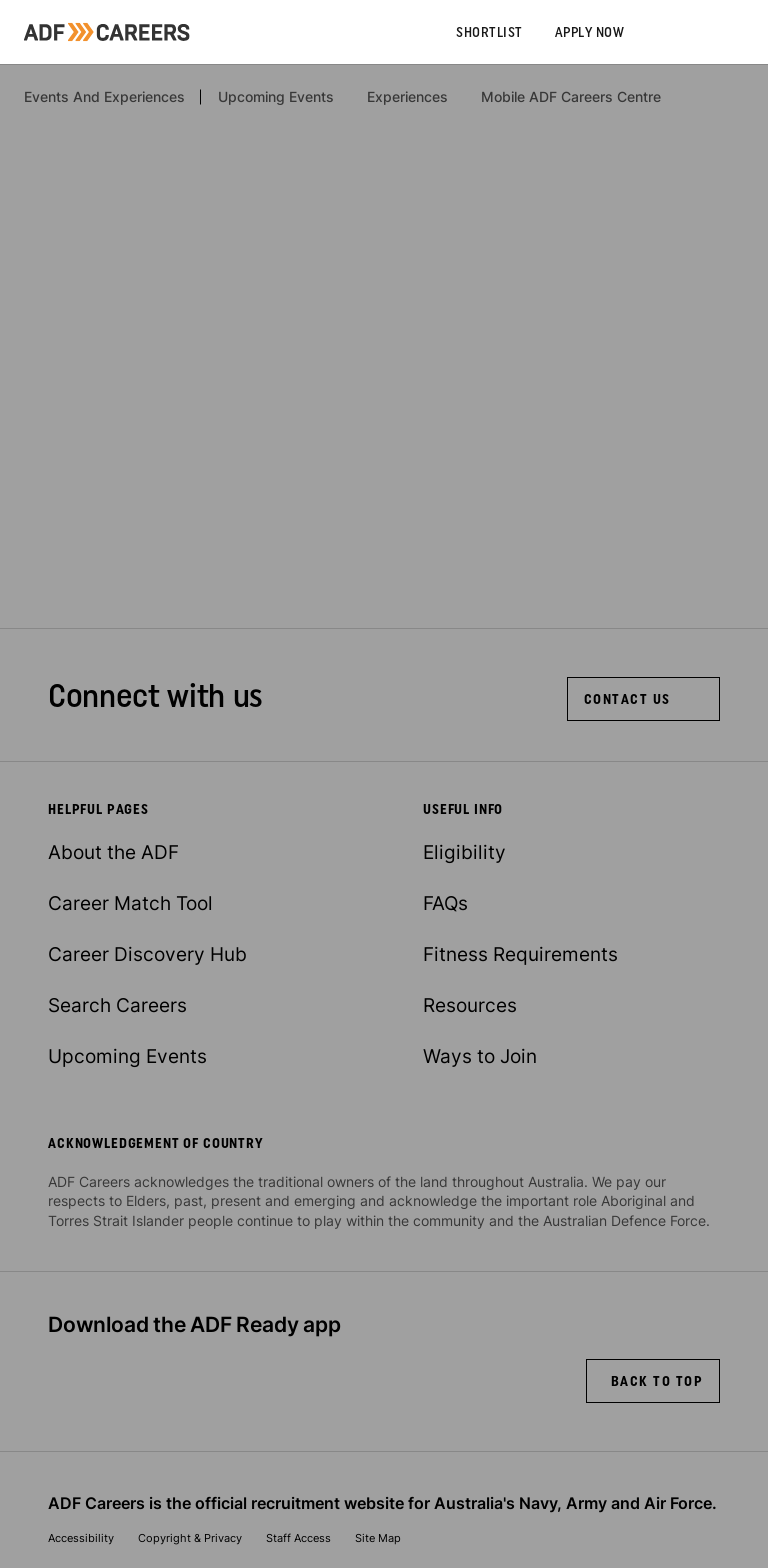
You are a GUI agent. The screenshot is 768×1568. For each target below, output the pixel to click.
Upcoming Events (276, 97)
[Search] (720, 32)
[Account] (688, 32)
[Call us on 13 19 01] (656, 32)
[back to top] (653, 1381)
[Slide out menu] (752, 32)
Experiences (407, 97)
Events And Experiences (104, 97)
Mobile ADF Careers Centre (571, 97)
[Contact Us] (643, 699)
